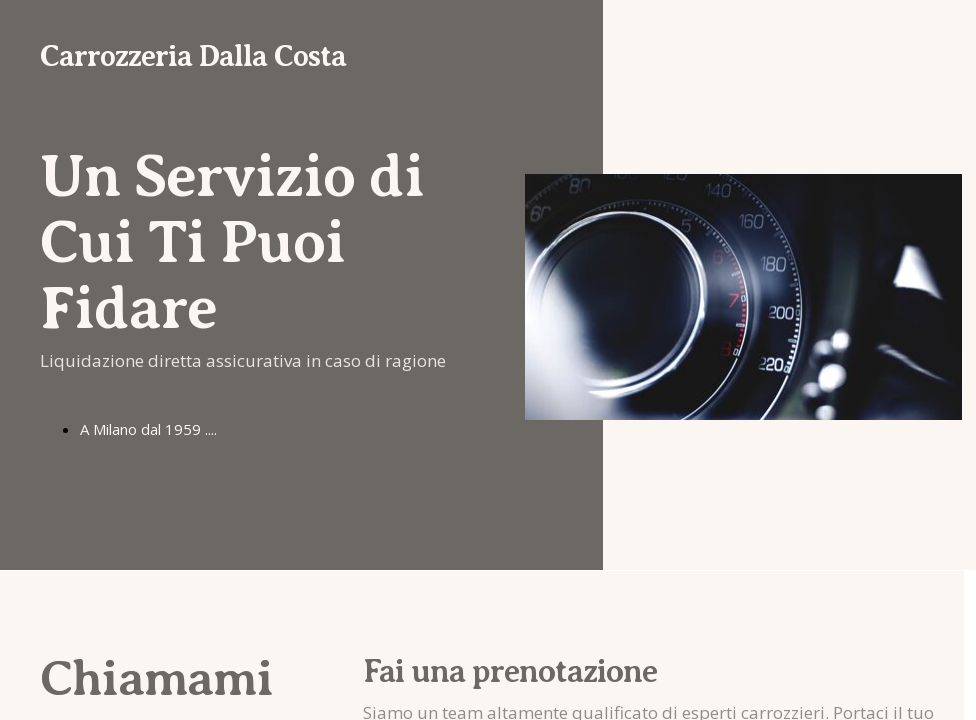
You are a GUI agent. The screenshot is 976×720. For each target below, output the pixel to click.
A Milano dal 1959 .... (148, 429)
